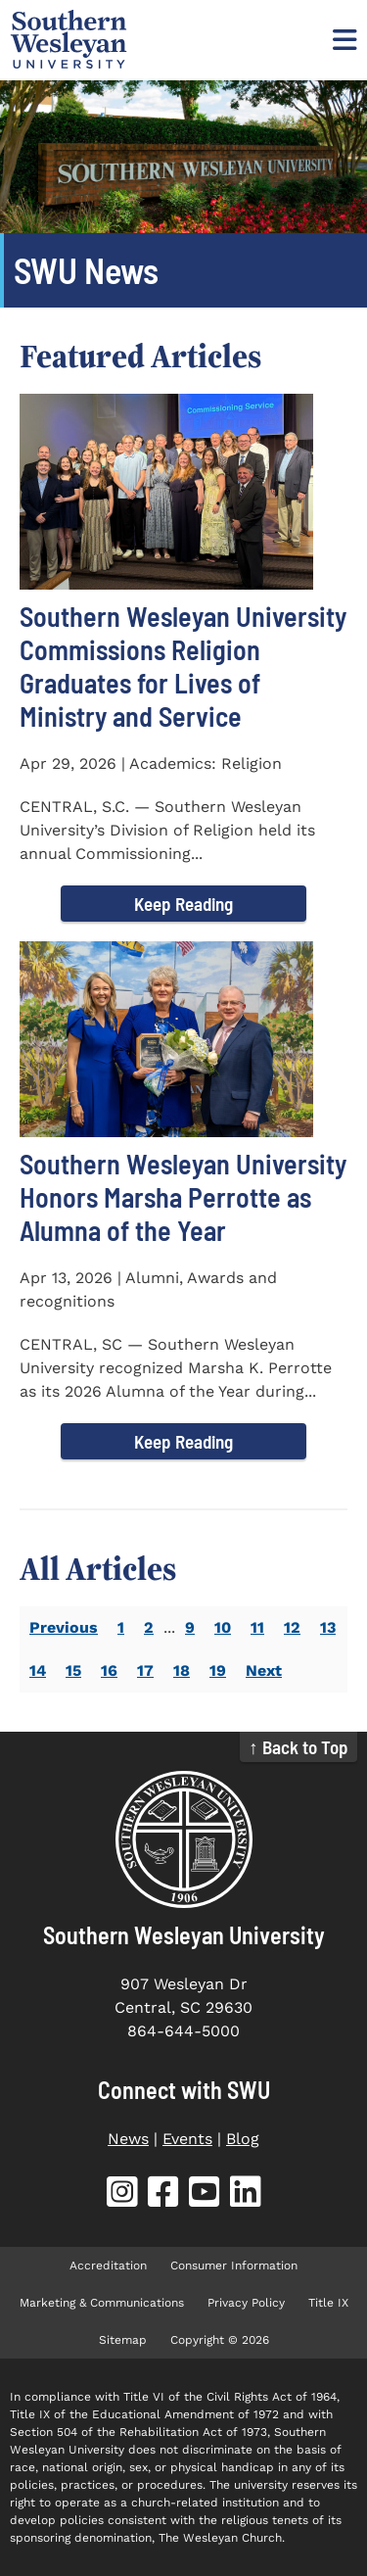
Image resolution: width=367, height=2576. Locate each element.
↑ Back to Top (298, 1747)
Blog (242, 2138)
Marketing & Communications (102, 2303)
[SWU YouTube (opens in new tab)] (204, 2195)
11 (257, 1627)
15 (73, 1670)
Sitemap (123, 2340)
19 (217, 1670)
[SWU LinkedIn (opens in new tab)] (245, 2195)
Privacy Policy (246, 2303)
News (128, 2138)
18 (181, 1670)
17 (145, 1670)
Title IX (328, 2303)
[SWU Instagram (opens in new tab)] (122, 2195)
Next (264, 1670)
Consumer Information (234, 2265)
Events (187, 2138)
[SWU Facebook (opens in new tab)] (163, 2195)
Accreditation (108, 2265)
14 (37, 1670)
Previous (63, 1627)
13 (328, 1627)
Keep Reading (183, 903)
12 (292, 1627)
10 (222, 1627)
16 (109, 1670)
